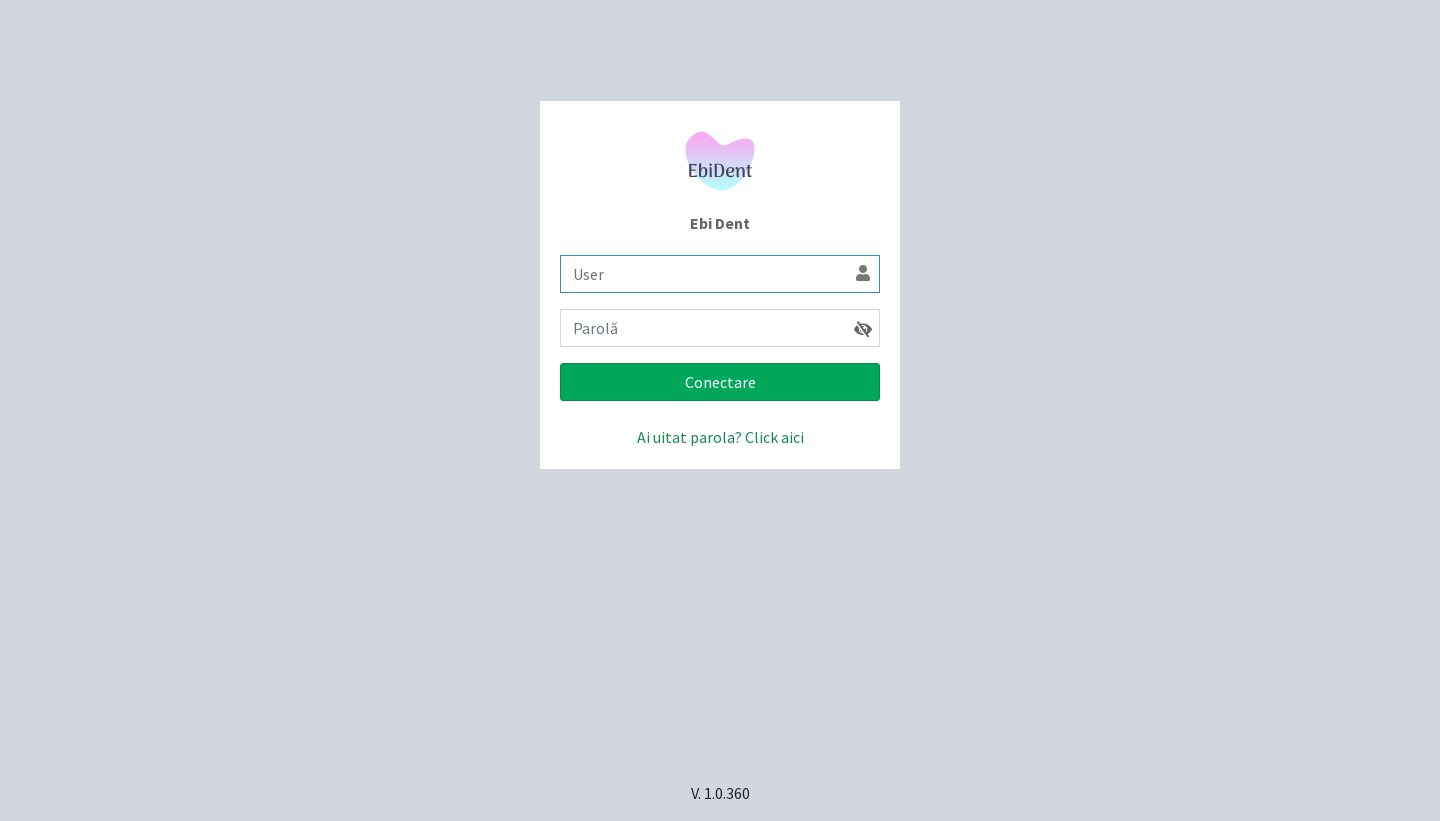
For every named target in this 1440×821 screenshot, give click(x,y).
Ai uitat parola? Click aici (720, 437)
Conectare (720, 382)
